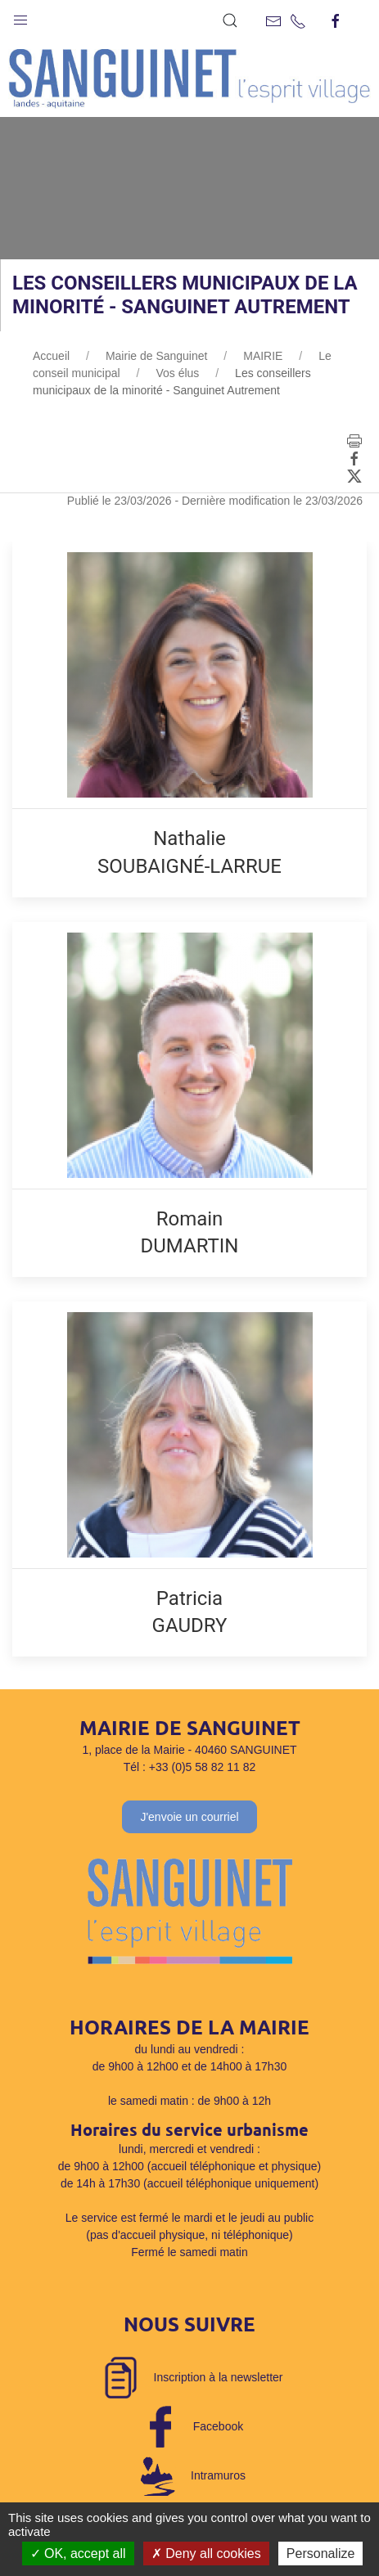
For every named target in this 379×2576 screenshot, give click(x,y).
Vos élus (177, 373)
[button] (20, 16)
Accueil (51, 355)
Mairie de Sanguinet (157, 355)
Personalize (321, 2553)
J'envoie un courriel (189, 1816)
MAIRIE (262, 355)
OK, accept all (78, 2553)
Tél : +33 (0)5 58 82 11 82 (190, 1767)
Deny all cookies (206, 2553)
